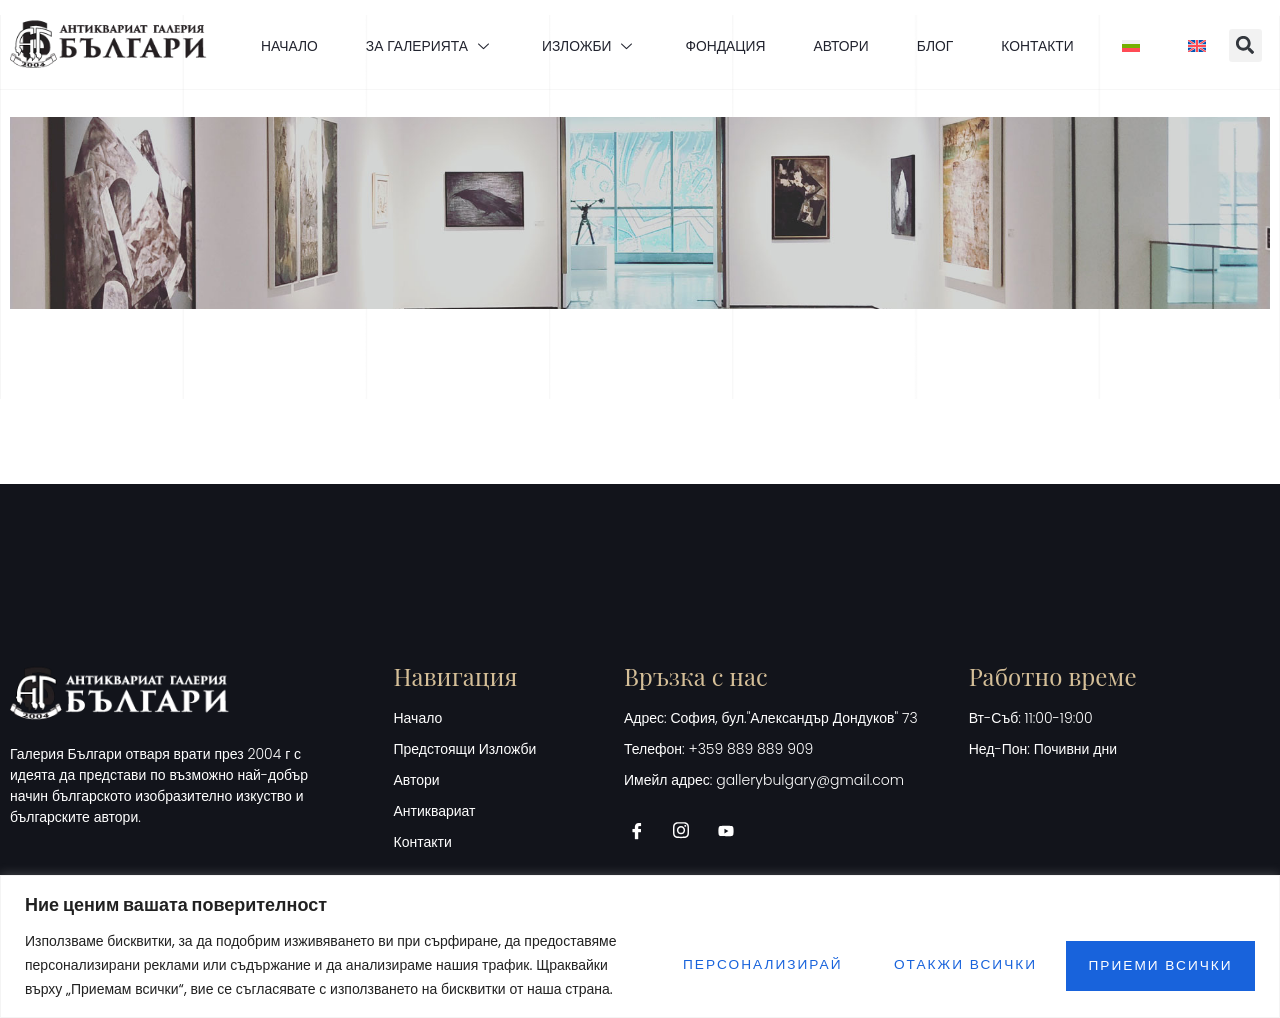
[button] (1256, 45)
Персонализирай (740, 965)
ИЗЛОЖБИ (584, 45)
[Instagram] (688, 831)
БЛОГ (937, 45)
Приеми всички (1156, 965)
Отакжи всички (952, 965)
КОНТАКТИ (1042, 45)
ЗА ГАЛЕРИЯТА (421, 45)
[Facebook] (644, 831)
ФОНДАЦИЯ (722, 45)
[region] (640, 946)
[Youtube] (733, 831)
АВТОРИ (841, 45)
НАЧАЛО (277, 45)
